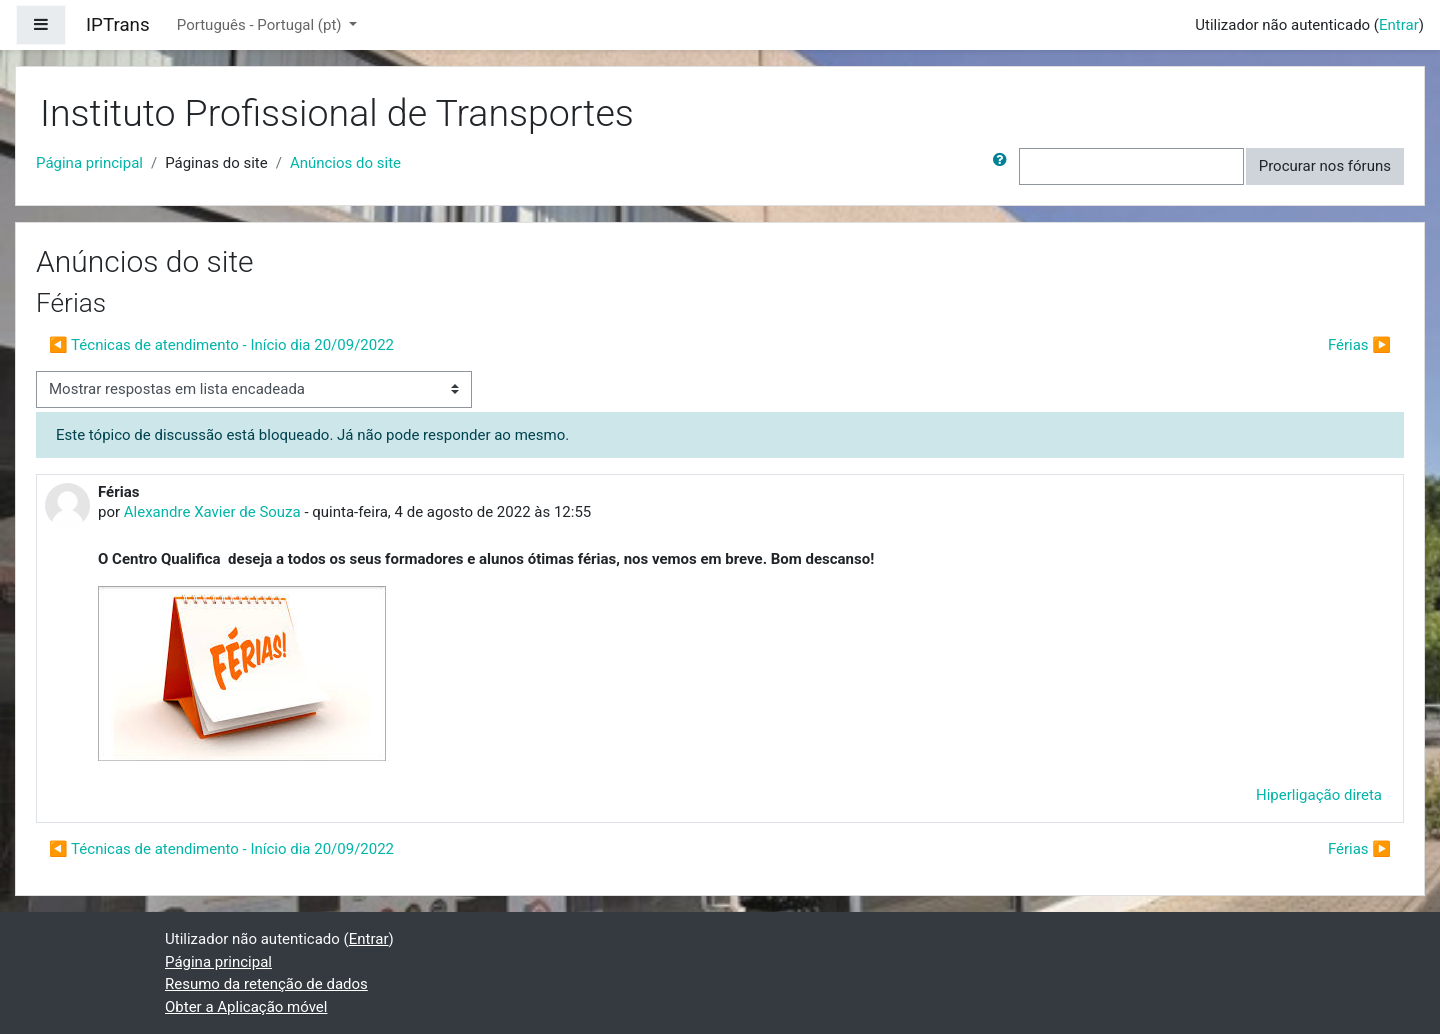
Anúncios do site (345, 163)
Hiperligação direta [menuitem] (1319, 795)
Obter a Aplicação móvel (246, 1007)
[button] (1004, 166)
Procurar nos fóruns (1325, 166)
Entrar (1399, 25)
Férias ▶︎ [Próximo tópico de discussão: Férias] (1359, 345)
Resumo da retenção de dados (266, 984)
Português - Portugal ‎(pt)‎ (261, 25)
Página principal (89, 163)
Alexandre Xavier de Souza (212, 512)
